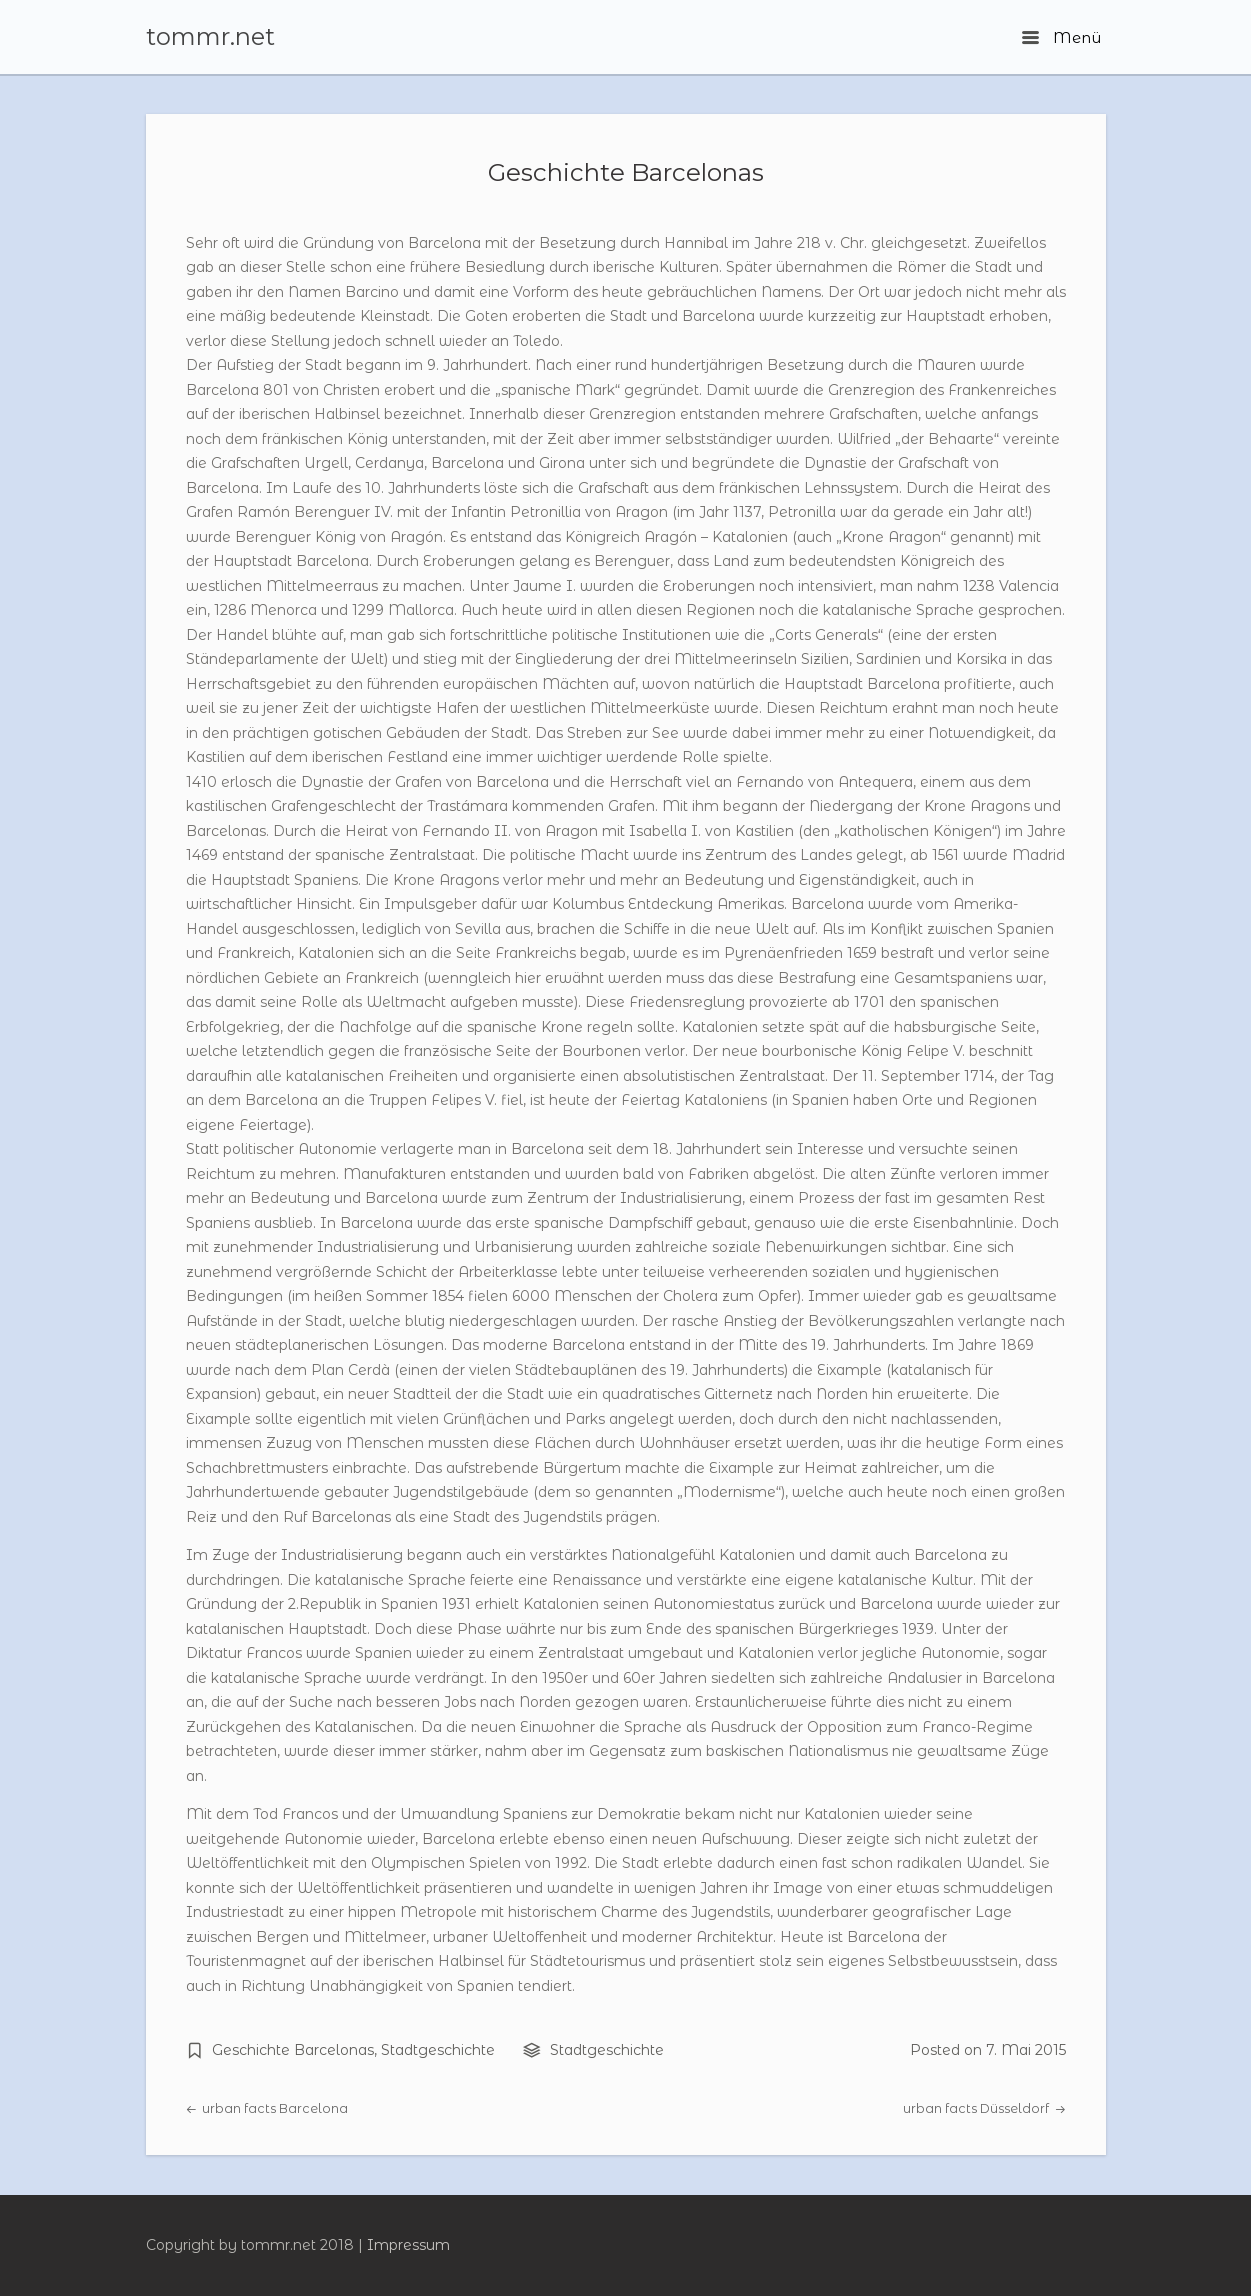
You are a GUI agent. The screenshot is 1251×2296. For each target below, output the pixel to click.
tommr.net (210, 37)
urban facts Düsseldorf (984, 2108)
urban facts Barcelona (267, 2108)
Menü (1061, 37)
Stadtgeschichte (438, 2050)
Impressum (408, 2245)
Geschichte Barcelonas (626, 172)
